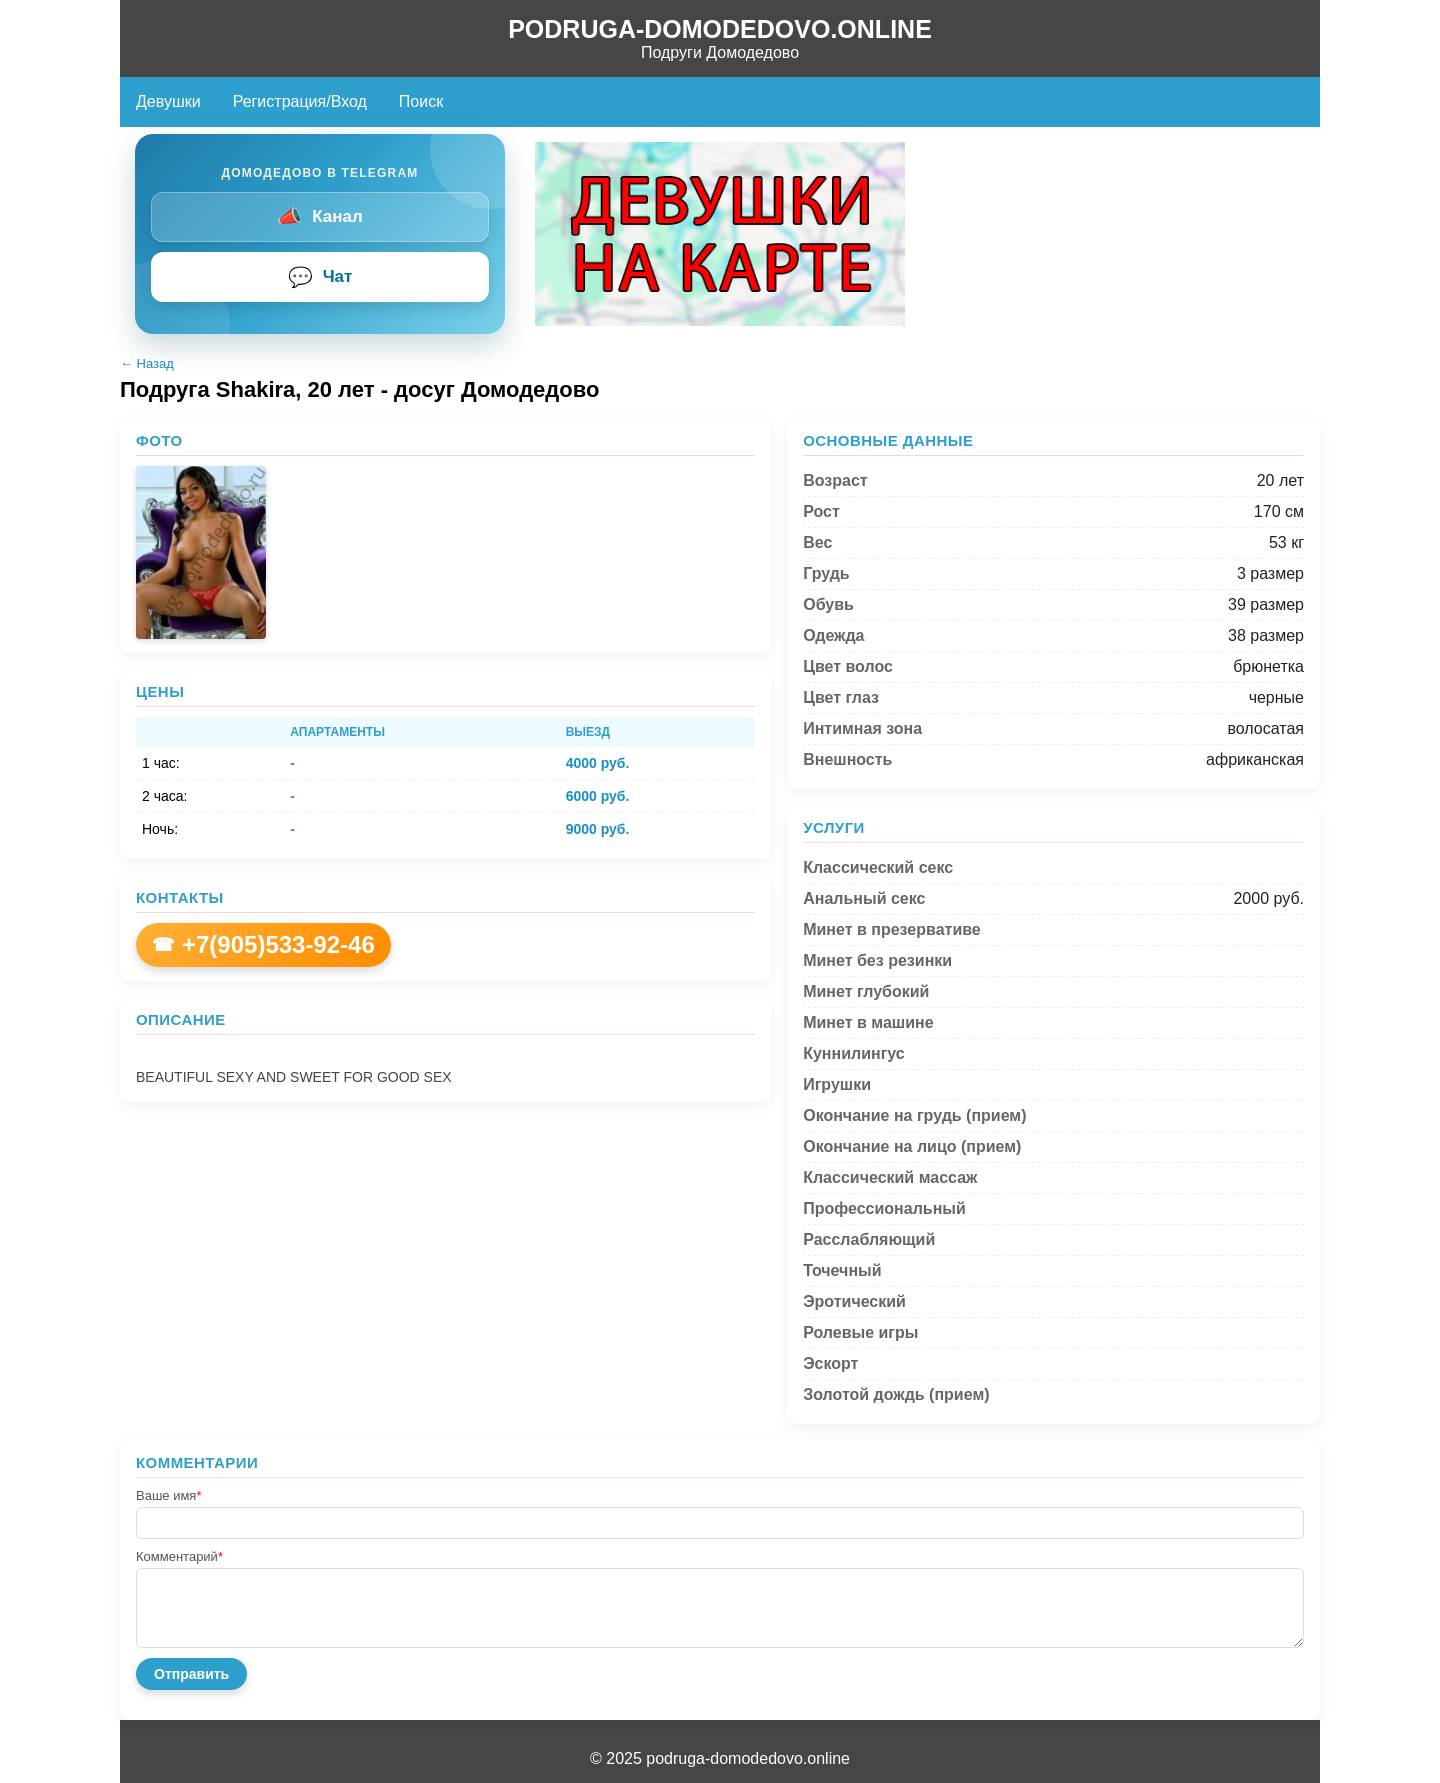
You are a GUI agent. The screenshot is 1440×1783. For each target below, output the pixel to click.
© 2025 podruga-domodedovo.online (720, 1758)
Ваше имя (168, 1495)
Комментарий (179, 1556)
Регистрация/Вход (300, 101)
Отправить (191, 1674)
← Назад (147, 363)
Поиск (421, 101)
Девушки (168, 101)
